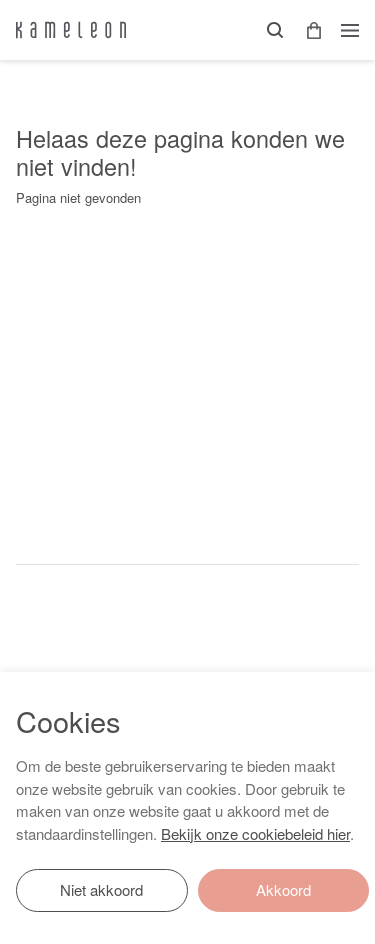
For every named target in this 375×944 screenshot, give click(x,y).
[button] (307, 30)
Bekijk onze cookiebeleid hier (255, 833)
